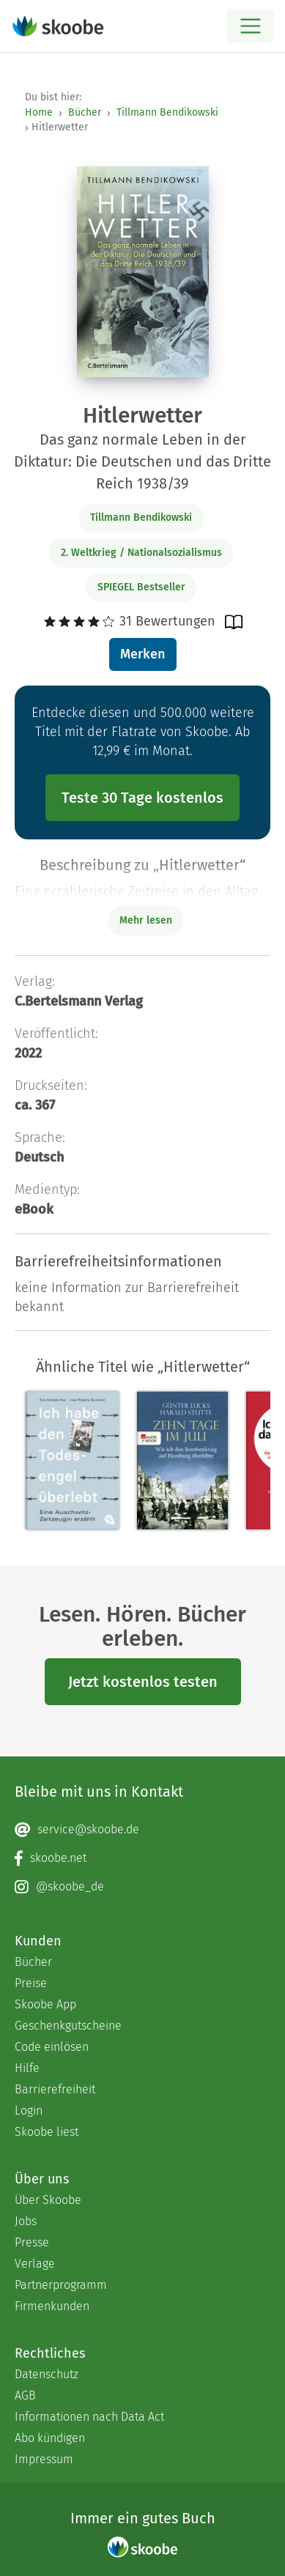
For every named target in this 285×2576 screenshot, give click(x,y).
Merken (142, 654)
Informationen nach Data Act (89, 2417)
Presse (32, 2242)
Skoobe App (45, 2004)
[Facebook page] (142, 1858)
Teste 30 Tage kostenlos (142, 797)
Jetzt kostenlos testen (143, 1681)
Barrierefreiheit (55, 2089)
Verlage (35, 2264)
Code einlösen (52, 2047)
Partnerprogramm (61, 2285)
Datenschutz (46, 2374)
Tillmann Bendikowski (167, 112)
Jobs (26, 2221)
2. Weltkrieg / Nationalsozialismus (141, 552)
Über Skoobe (48, 2200)
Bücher (84, 112)
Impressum (44, 2459)
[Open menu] (250, 26)
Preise (31, 1983)
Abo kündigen (50, 2438)
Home (39, 112)
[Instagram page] (142, 1887)
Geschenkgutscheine (68, 2026)
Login (28, 2110)
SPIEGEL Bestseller (141, 587)
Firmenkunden (52, 2306)
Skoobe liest (46, 2132)
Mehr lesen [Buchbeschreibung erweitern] (145, 920)
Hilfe (27, 2068)
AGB (25, 2395)
